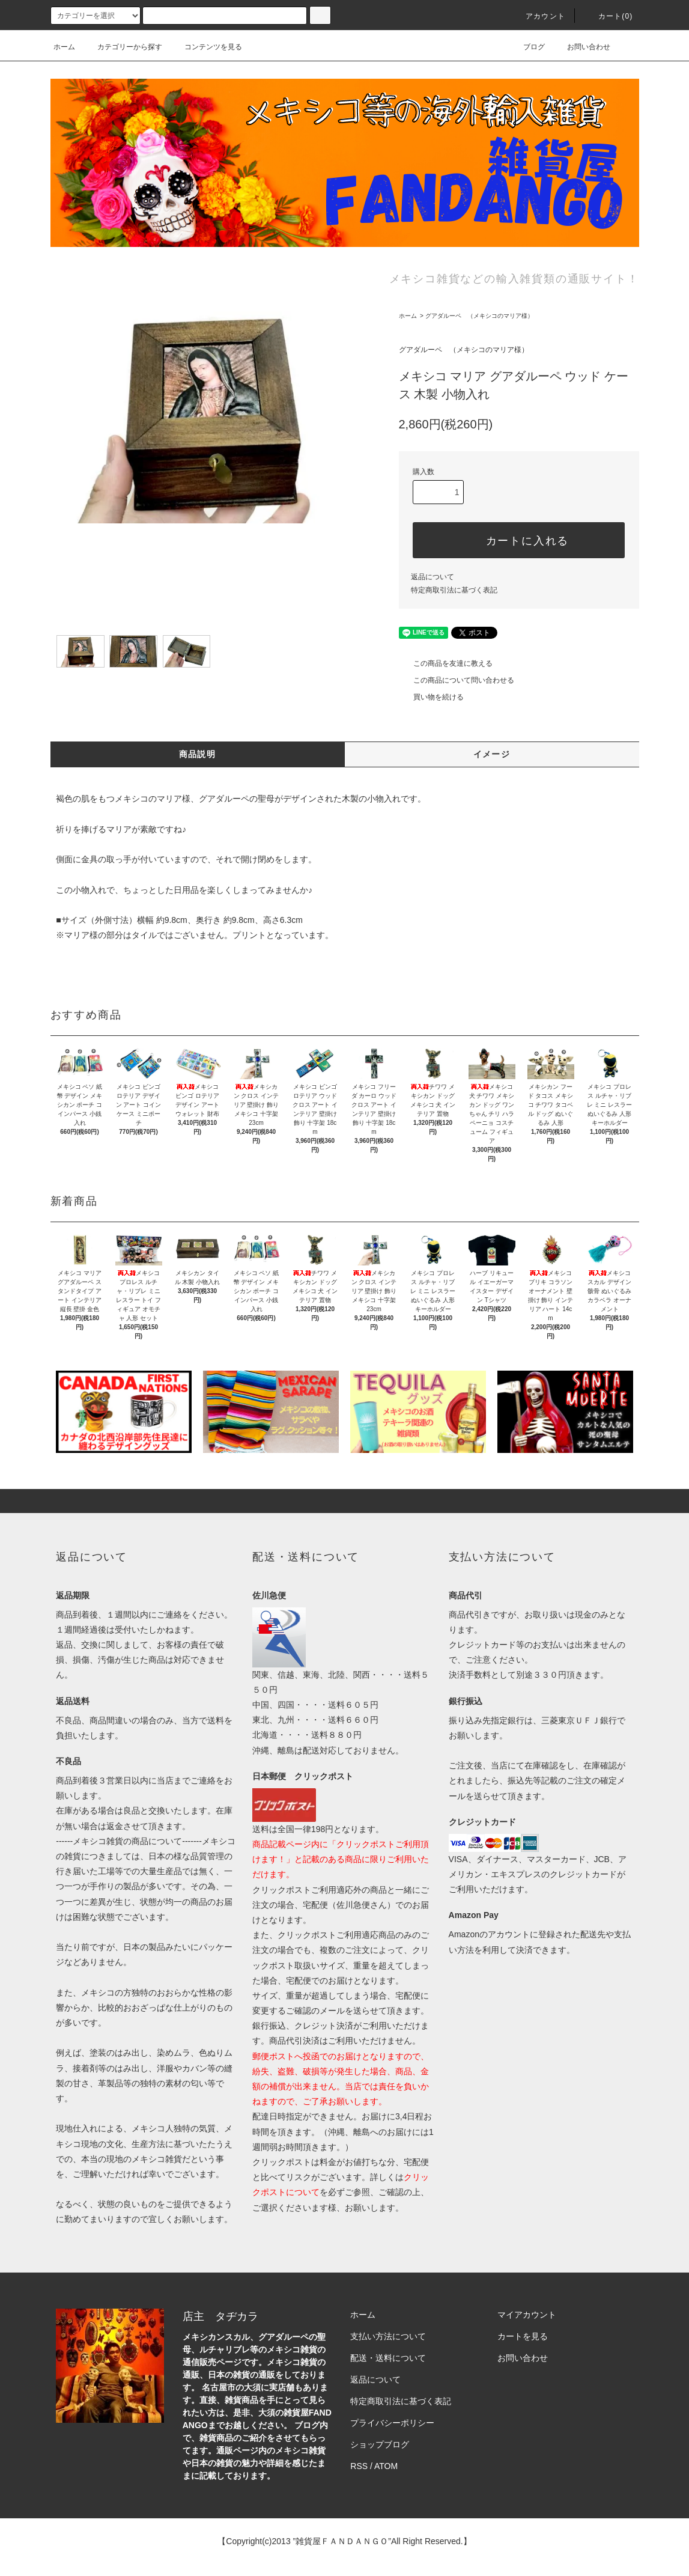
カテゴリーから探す (122, 47)
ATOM (386, 2466)
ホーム (64, 47)
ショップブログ (379, 2444)
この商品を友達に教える (446, 663)
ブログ (527, 47)
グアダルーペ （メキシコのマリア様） (479, 315)
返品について (432, 577)
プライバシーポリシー (392, 2423)
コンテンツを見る (206, 47)
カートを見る (522, 2336)
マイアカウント (526, 2314)
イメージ (492, 754)
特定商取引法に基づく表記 (454, 590)
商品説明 (197, 754)
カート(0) (608, 16)
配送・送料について (388, 2358)
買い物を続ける (431, 697)
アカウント (538, 16)
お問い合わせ (581, 47)
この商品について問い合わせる (456, 680)
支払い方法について (388, 2336)
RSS (359, 2466)
